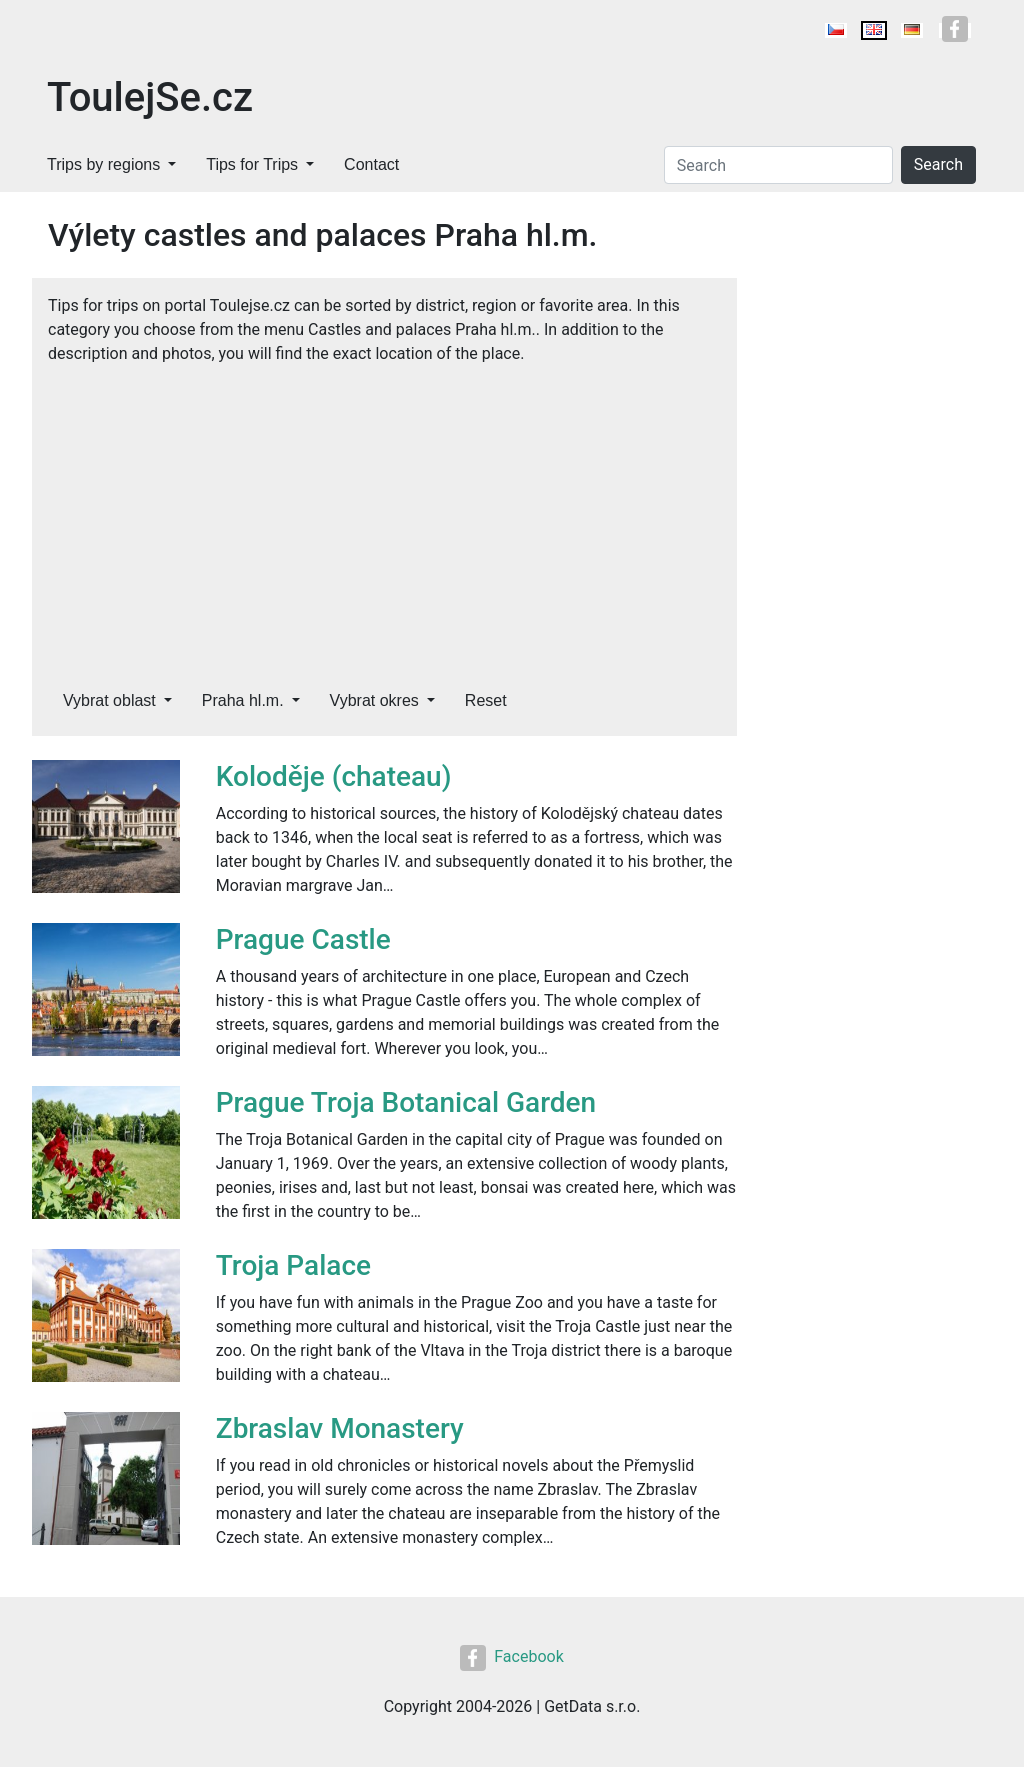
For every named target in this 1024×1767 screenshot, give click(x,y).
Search (938, 164)
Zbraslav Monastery (340, 1428)
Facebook (511, 1656)
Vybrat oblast (109, 700)
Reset (486, 700)
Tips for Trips (252, 164)
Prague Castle (303, 939)
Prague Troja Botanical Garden (406, 1102)
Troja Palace (293, 1265)
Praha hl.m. (243, 700)
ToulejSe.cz (150, 97)
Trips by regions (103, 164)
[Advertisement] (384, 516)
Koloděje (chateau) (334, 776)
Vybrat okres (374, 700)
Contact (371, 164)
